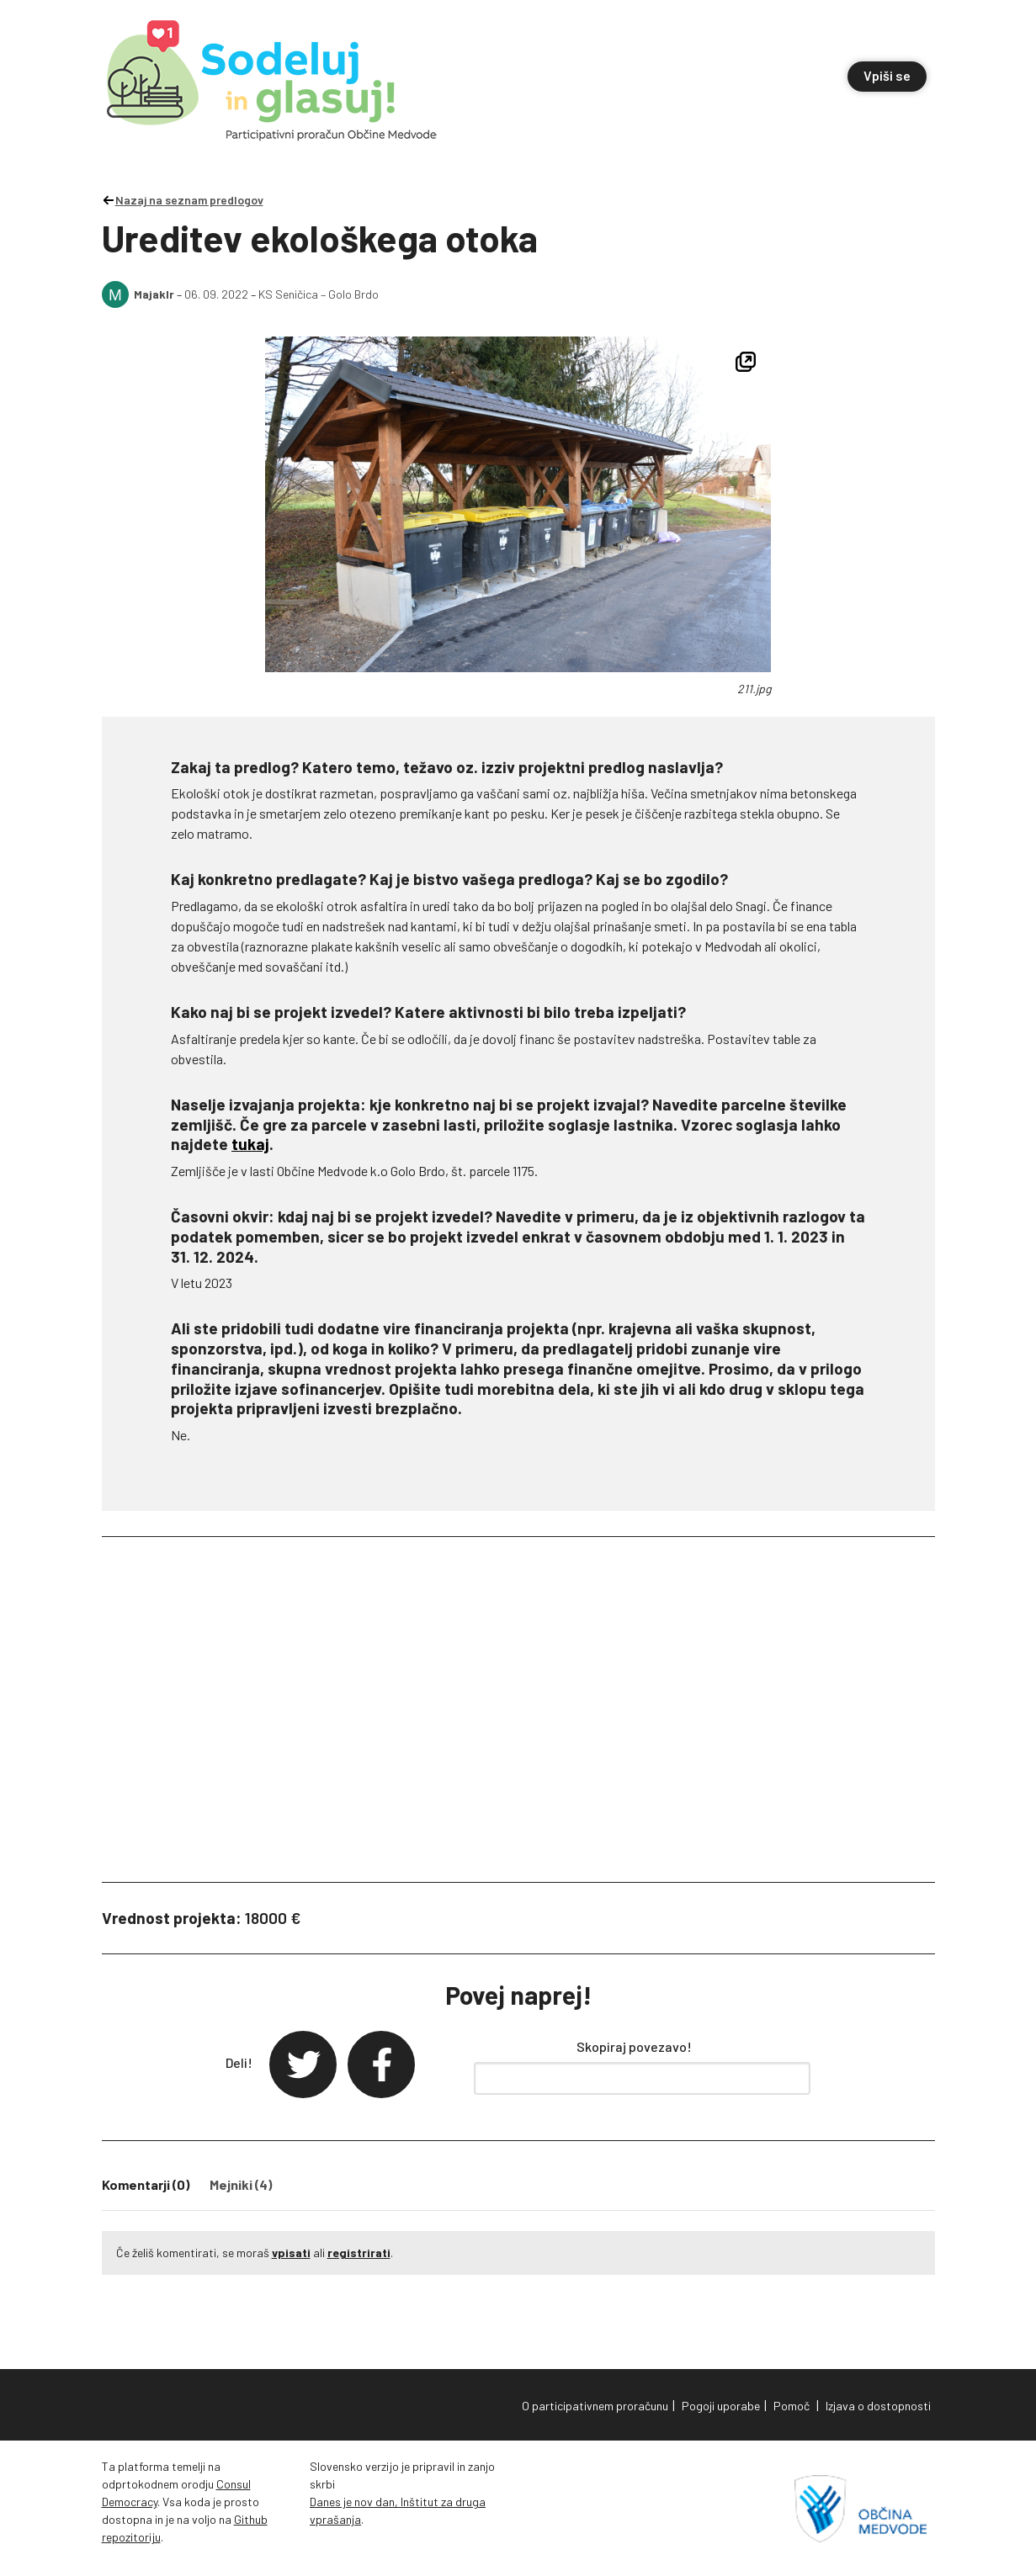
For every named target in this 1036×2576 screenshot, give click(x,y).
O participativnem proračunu (595, 2405)
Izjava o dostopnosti (878, 2405)
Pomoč (791, 2405)
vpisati (291, 2252)
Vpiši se (887, 75)
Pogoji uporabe (721, 2405)
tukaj (250, 1143)
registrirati (358, 2252)
